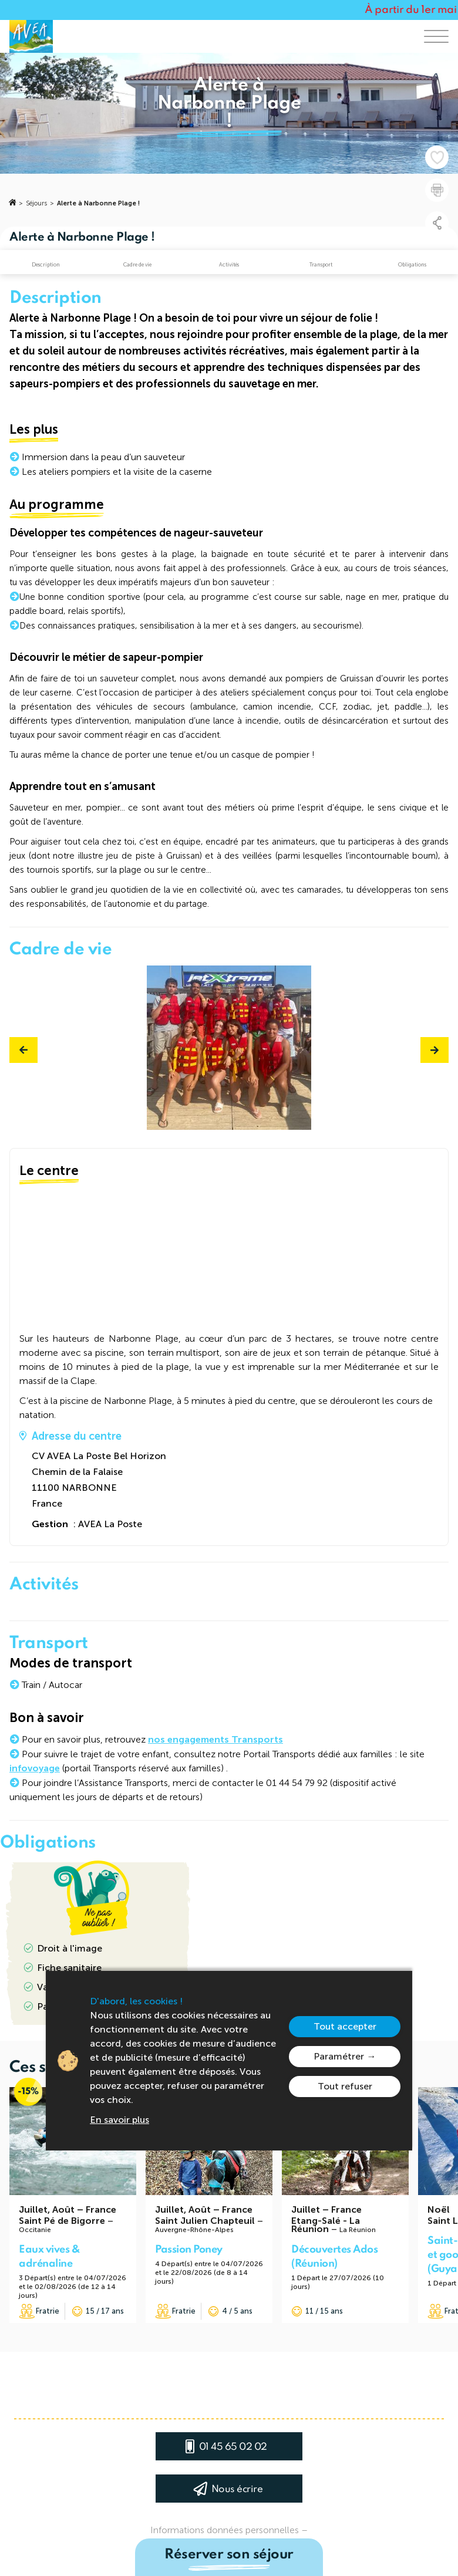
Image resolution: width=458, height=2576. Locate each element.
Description (46, 265)
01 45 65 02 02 (233, 2447)
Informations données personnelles (224, 2530)
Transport (320, 265)
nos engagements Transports (215, 1739)
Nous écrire (237, 2489)
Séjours (36, 203)
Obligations (412, 265)
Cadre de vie (137, 265)
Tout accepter (345, 2026)
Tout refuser (345, 2086)
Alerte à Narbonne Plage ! (98, 203)
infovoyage (34, 1768)
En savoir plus (119, 2119)
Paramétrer (339, 2056)
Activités (229, 265)
